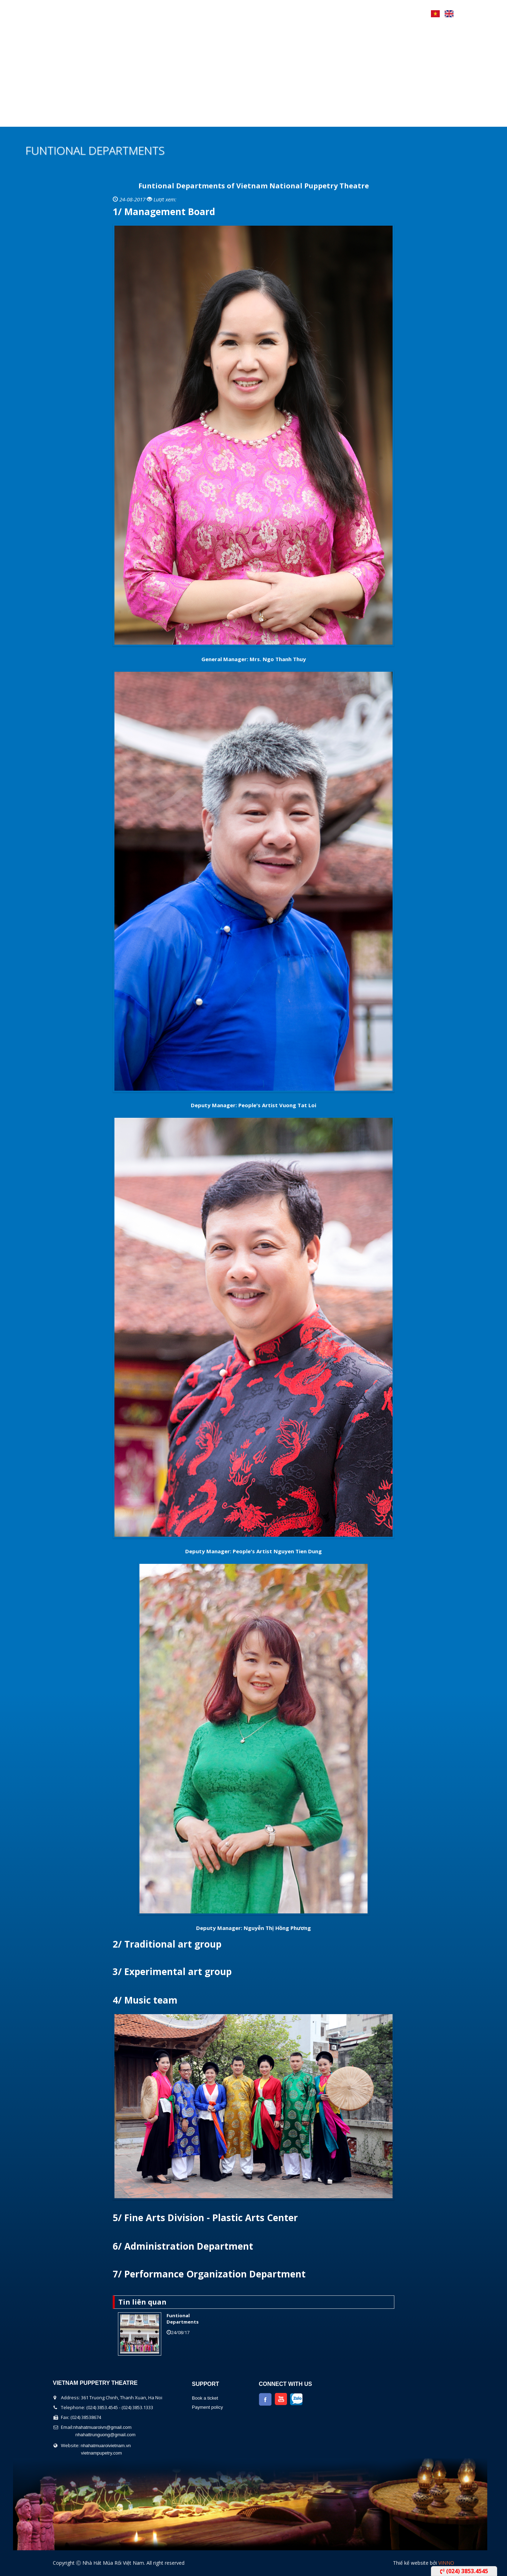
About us (100, 117)
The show (144, 117)
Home (63, 117)
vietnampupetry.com (101, 2453)
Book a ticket (205, 2398)
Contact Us (306, 117)
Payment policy (207, 2407)
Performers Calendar (208, 117)
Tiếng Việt (435, 13)
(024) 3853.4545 (464, 2571)
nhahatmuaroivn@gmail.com (102, 2427)
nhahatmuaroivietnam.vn (106, 2445)
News (265, 117)
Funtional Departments (183, 2318)
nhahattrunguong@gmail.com (105, 2434)
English (449, 13)
